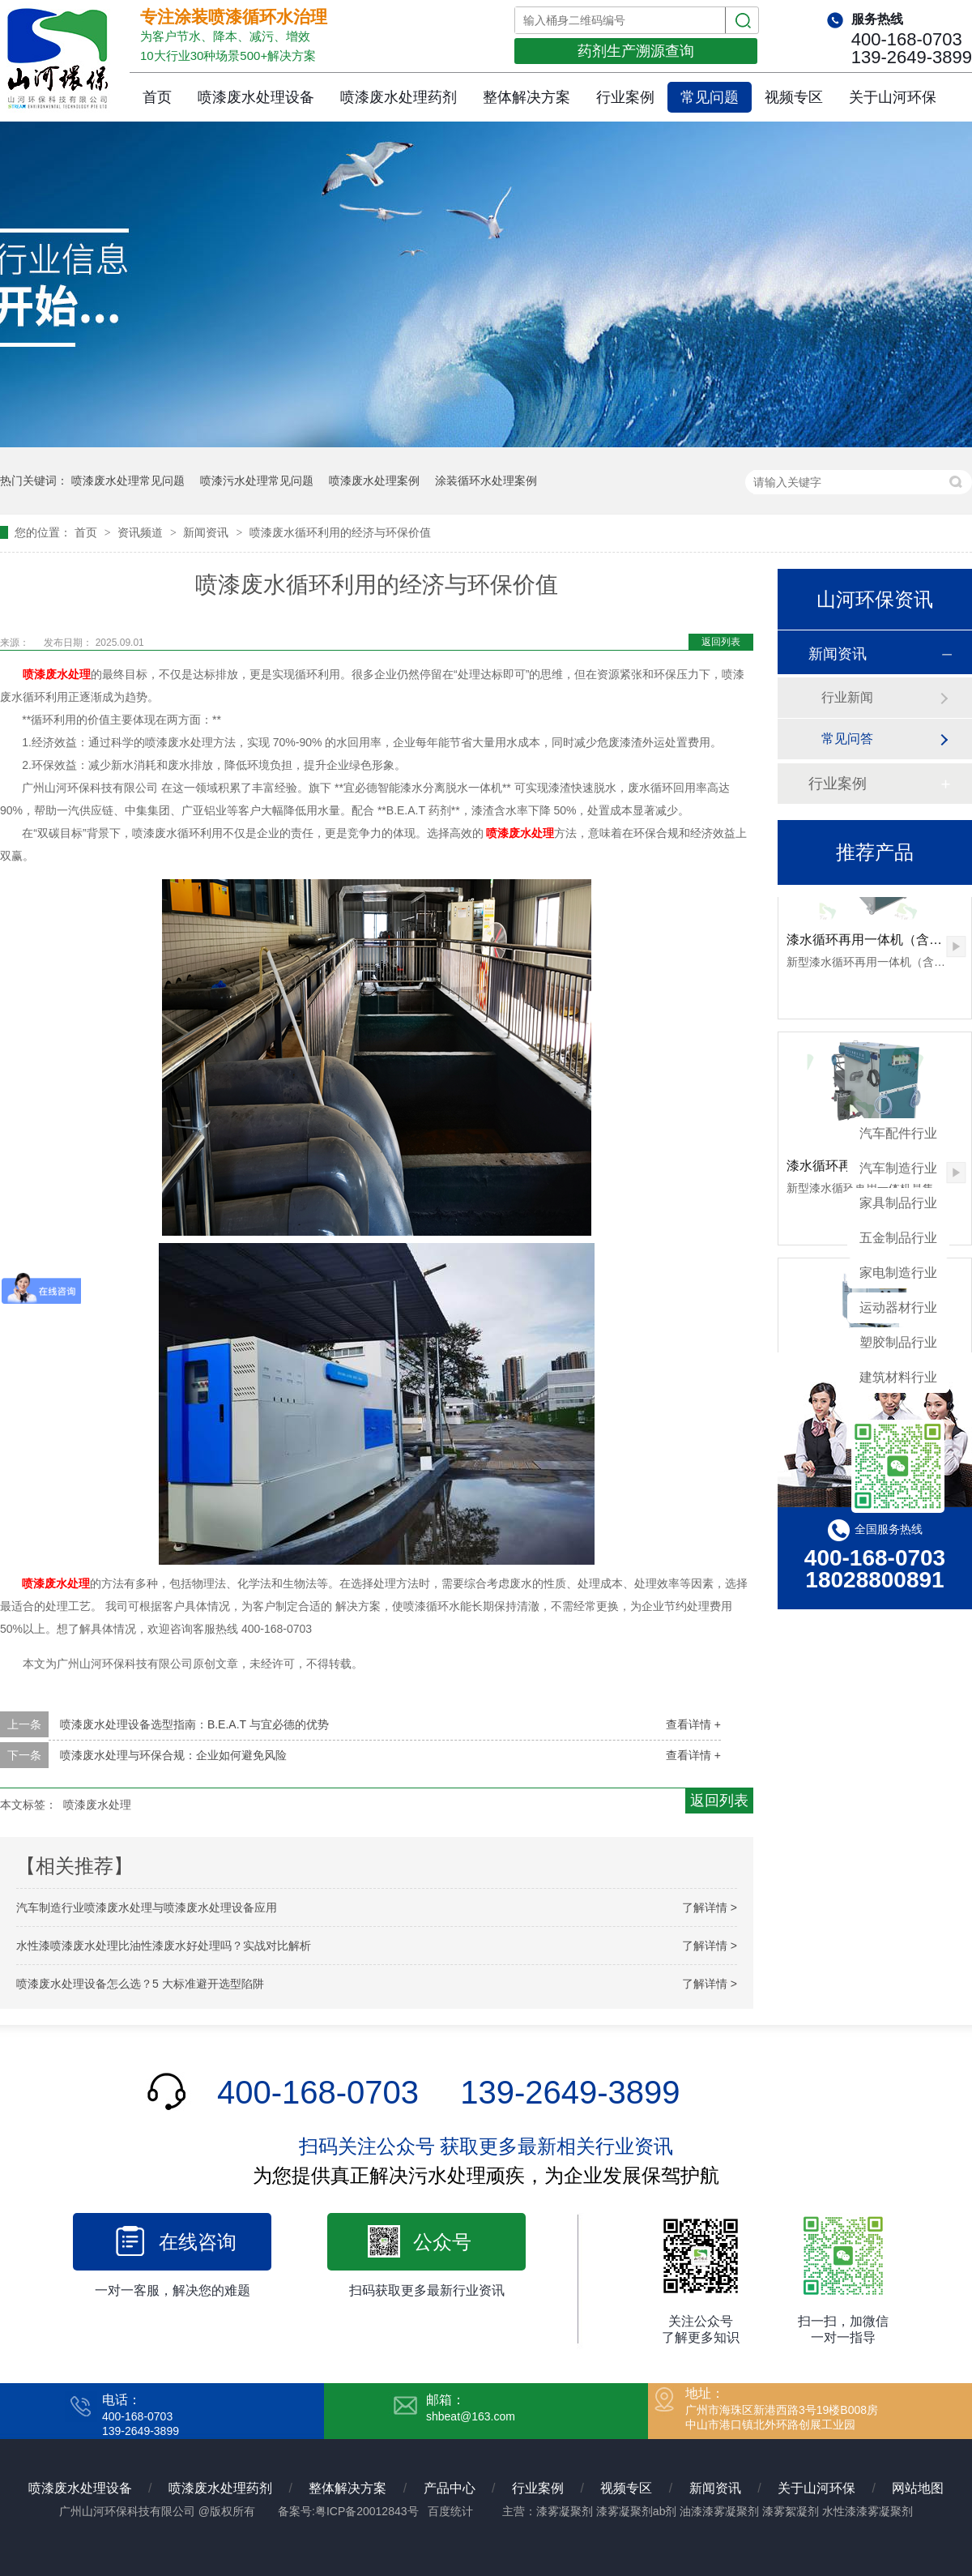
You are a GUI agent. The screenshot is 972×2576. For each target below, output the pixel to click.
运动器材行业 (898, 1307)
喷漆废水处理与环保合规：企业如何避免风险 (173, 1755)
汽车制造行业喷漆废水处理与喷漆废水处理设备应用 (146, 1907)
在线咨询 (198, 2242)
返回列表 (720, 641)
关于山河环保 (892, 97)
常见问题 (709, 97)
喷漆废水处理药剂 (398, 97)
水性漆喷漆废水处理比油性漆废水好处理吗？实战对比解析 (163, 1945)
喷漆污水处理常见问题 (256, 480)
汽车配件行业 (898, 1133)
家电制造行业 (898, 1272)
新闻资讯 (207, 532)
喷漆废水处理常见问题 (128, 480)
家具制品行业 (898, 1203)
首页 (157, 97)
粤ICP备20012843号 (367, 2511)
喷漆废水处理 (57, 674)
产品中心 (449, 2488)
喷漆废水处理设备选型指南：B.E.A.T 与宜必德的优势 (194, 1724)
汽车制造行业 (898, 1168)
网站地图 (918, 2488)
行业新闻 (847, 697)
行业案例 (625, 97)
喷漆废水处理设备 (256, 97)
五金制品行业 (898, 1238)
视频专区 (794, 97)
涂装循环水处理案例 (486, 480)
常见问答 (847, 738)
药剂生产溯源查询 (636, 51)
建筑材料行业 (898, 1377)
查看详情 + (693, 1724)
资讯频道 (141, 532)
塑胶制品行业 (898, 1342)
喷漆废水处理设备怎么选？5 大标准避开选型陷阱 (140, 1983)
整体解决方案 (526, 97)
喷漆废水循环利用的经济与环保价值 (340, 532)
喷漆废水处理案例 (374, 480)
